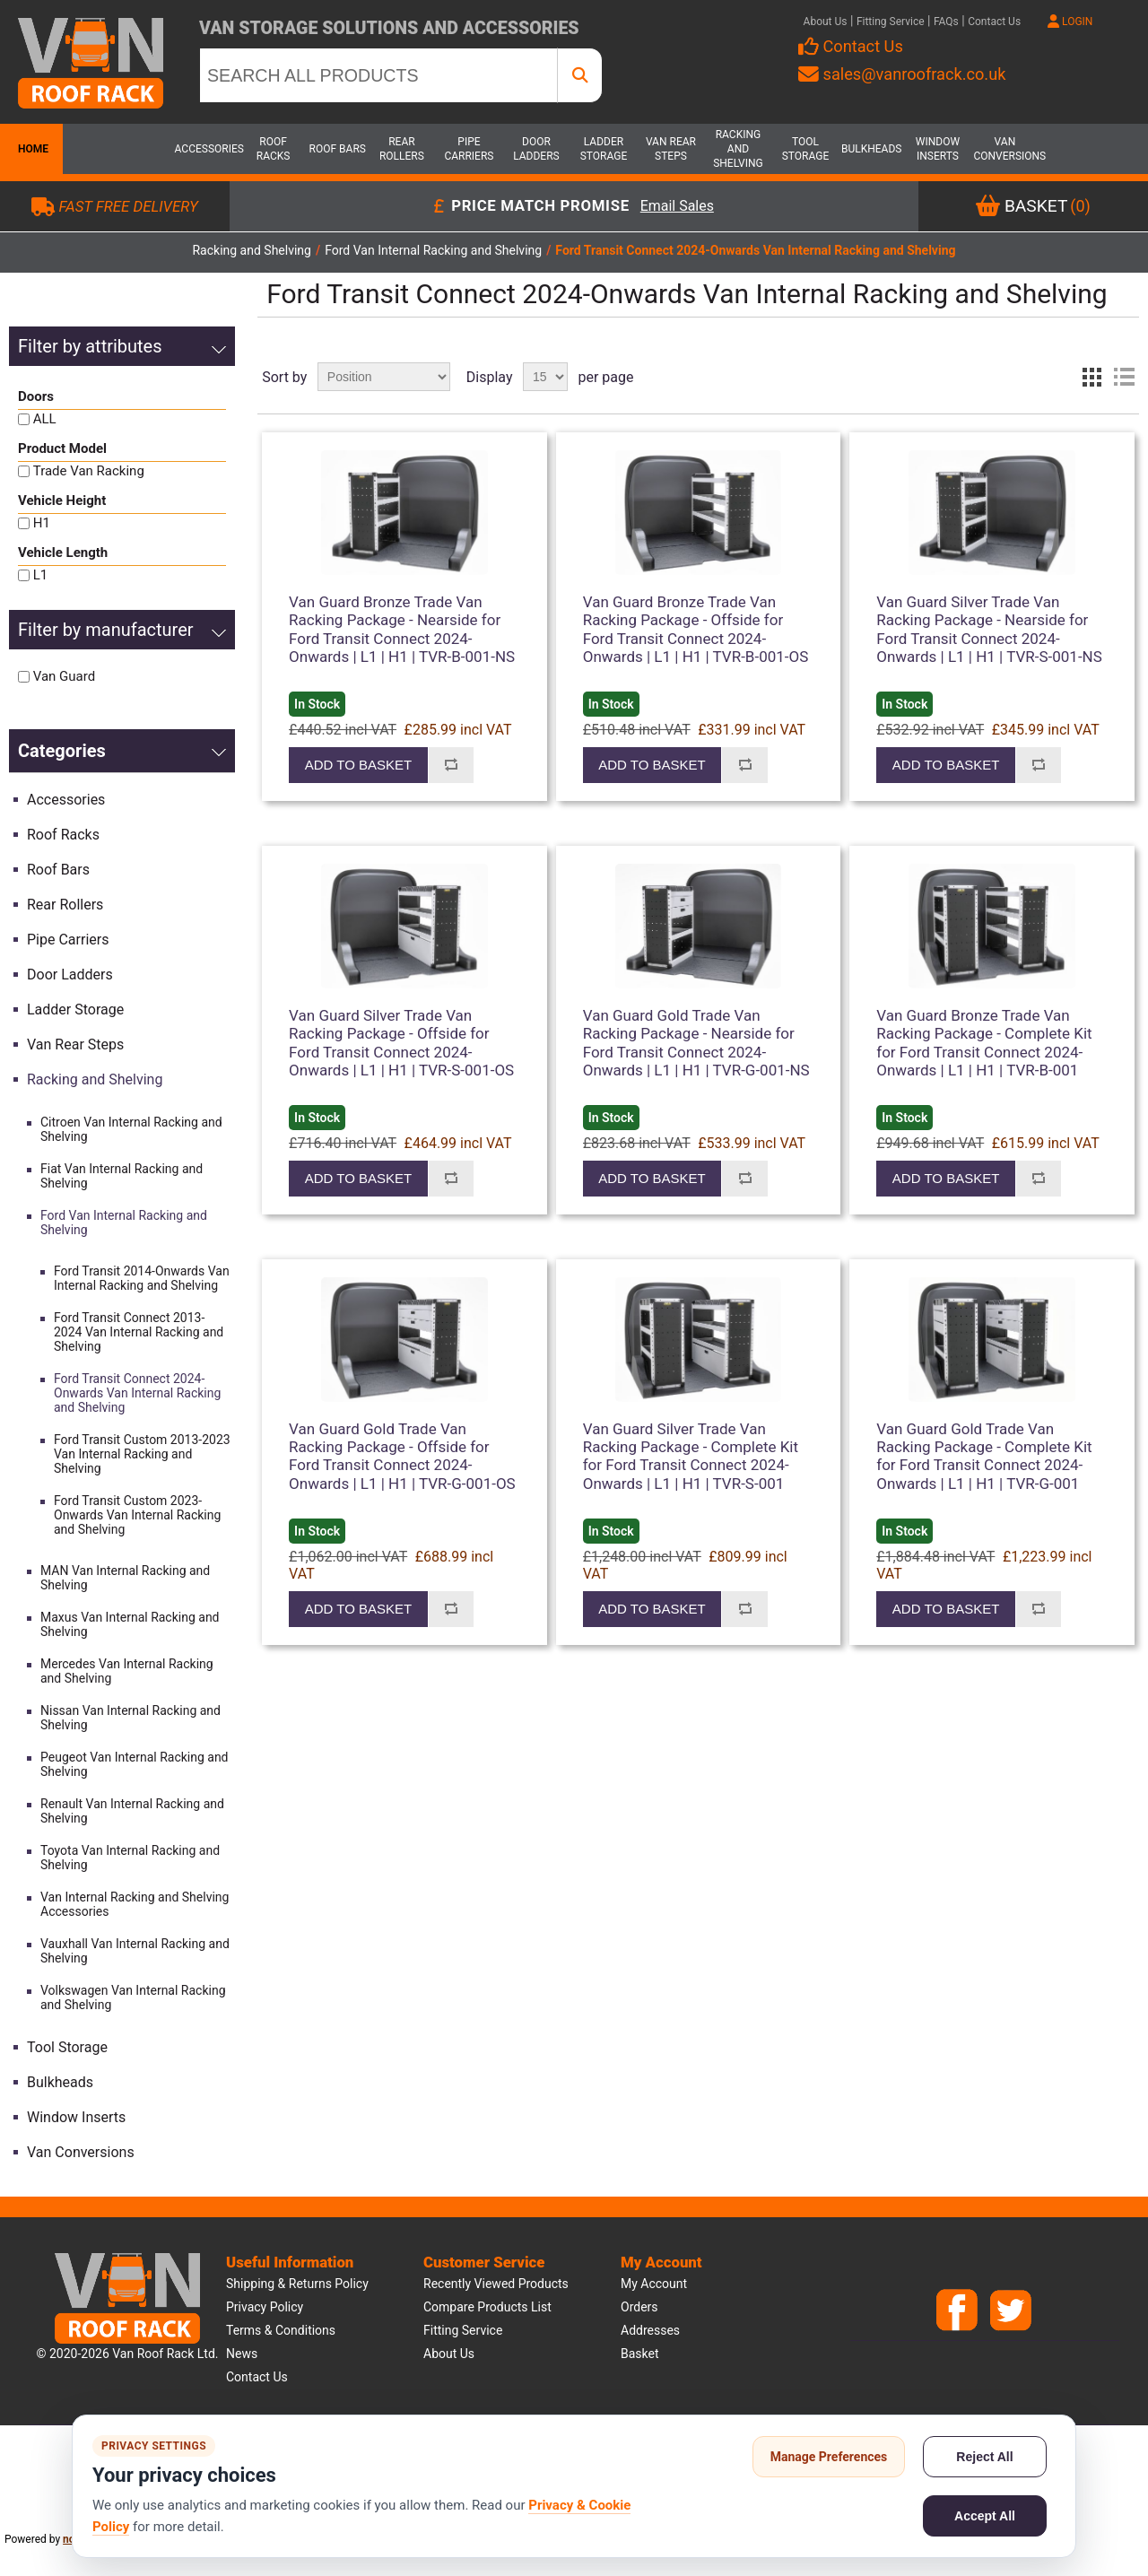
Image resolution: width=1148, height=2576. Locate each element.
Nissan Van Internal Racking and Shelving (130, 1717)
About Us (826, 21)
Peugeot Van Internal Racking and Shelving (134, 1764)
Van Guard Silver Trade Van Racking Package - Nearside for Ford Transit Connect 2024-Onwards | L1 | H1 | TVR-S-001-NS (989, 629)
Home (31, 149)
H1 (41, 523)
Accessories (206, 149)
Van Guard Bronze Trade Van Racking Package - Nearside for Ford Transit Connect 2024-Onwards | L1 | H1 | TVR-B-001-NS (402, 629)
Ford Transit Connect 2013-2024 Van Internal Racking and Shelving (138, 1331)
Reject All (984, 2457)
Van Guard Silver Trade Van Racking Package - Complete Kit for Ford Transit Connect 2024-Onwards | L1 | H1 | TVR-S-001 (690, 1456)
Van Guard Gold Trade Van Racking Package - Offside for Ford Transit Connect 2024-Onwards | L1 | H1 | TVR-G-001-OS (402, 1456)
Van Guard (64, 676)
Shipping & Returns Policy (297, 2283)
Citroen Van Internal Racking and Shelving (131, 1129)
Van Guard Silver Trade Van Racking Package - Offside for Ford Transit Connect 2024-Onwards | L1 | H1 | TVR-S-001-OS (401, 1042)
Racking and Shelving (738, 149)
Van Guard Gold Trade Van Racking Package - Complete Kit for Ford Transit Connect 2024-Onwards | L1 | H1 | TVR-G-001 (983, 1456)
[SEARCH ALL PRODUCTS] (378, 75)
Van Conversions (1004, 148)
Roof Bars (337, 149)
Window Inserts (938, 148)
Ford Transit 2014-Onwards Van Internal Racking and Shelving (142, 1278)
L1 (40, 575)
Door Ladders (536, 148)
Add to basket (358, 764)
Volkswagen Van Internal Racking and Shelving (133, 1997)
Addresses (650, 2330)
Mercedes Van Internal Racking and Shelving (126, 1671)
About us (448, 2353)
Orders (639, 2307)
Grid (1091, 376)
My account (654, 2283)
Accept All (984, 2516)
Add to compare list (451, 765)
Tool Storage (806, 148)
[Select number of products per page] (545, 376)
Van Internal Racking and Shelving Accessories (134, 1904)
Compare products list (487, 2307)
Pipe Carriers (468, 148)
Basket (640, 2353)
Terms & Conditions (280, 2330)
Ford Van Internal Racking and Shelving (123, 1222)
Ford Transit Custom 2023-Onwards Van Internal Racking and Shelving (137, 1514)
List (1124, 376)
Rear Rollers (401, 148)
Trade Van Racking (88, 471)
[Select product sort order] (383, 376)
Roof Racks (274, 148)
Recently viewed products (496, 2283)
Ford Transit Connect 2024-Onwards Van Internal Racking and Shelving (137, 1392)
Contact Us (994, 21)
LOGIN (1070, 21)
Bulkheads (871, 149)
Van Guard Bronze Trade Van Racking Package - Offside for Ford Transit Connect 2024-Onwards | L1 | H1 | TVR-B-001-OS (696, 629)
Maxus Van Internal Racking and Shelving (130, 1624)
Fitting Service (891, 21)
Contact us (257, 2377)
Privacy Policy (264, 2307)
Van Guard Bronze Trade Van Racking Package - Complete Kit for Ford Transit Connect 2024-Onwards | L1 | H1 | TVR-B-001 (983, 1042)
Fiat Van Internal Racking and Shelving (121, 1176)
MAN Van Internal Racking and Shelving (125, 1577)
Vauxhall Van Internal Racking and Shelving (135, 1950)
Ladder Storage (604, 148)
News (241, 2353)
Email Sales (677, 206)
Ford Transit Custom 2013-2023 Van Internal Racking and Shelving (142, 1453)
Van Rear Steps (671, 148)
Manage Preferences (829, 2457)
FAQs (946, 21)
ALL (45, 419)
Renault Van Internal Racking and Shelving (132, 1811)
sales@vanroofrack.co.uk (901, 74)
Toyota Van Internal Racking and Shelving (130, 1857)
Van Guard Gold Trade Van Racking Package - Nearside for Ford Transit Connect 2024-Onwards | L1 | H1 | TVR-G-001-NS (696, 1042)
